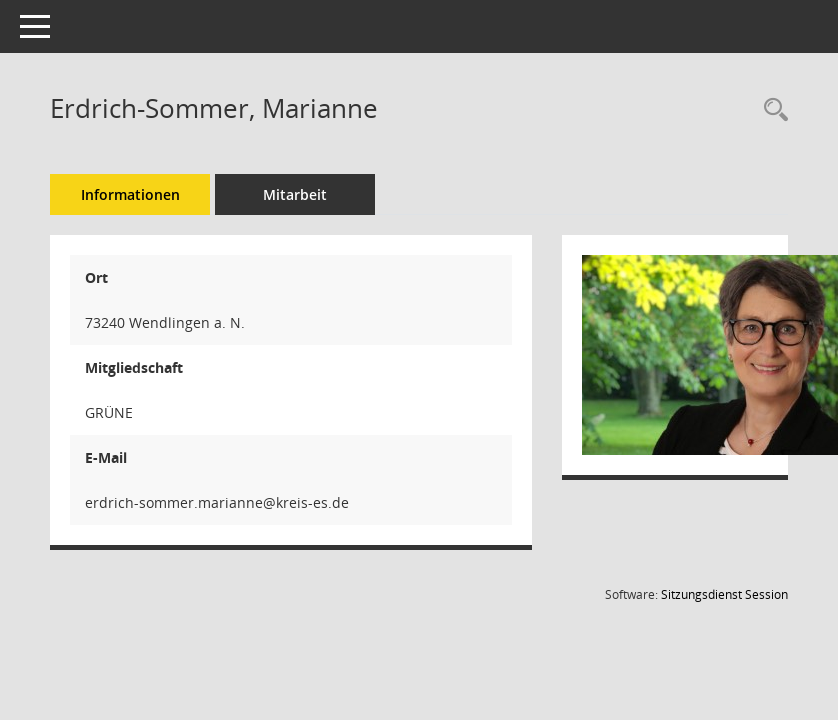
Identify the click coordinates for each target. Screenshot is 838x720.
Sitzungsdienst (724, 594)
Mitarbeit (295, 194)
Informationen (130, 194)
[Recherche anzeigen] (771, 110)
